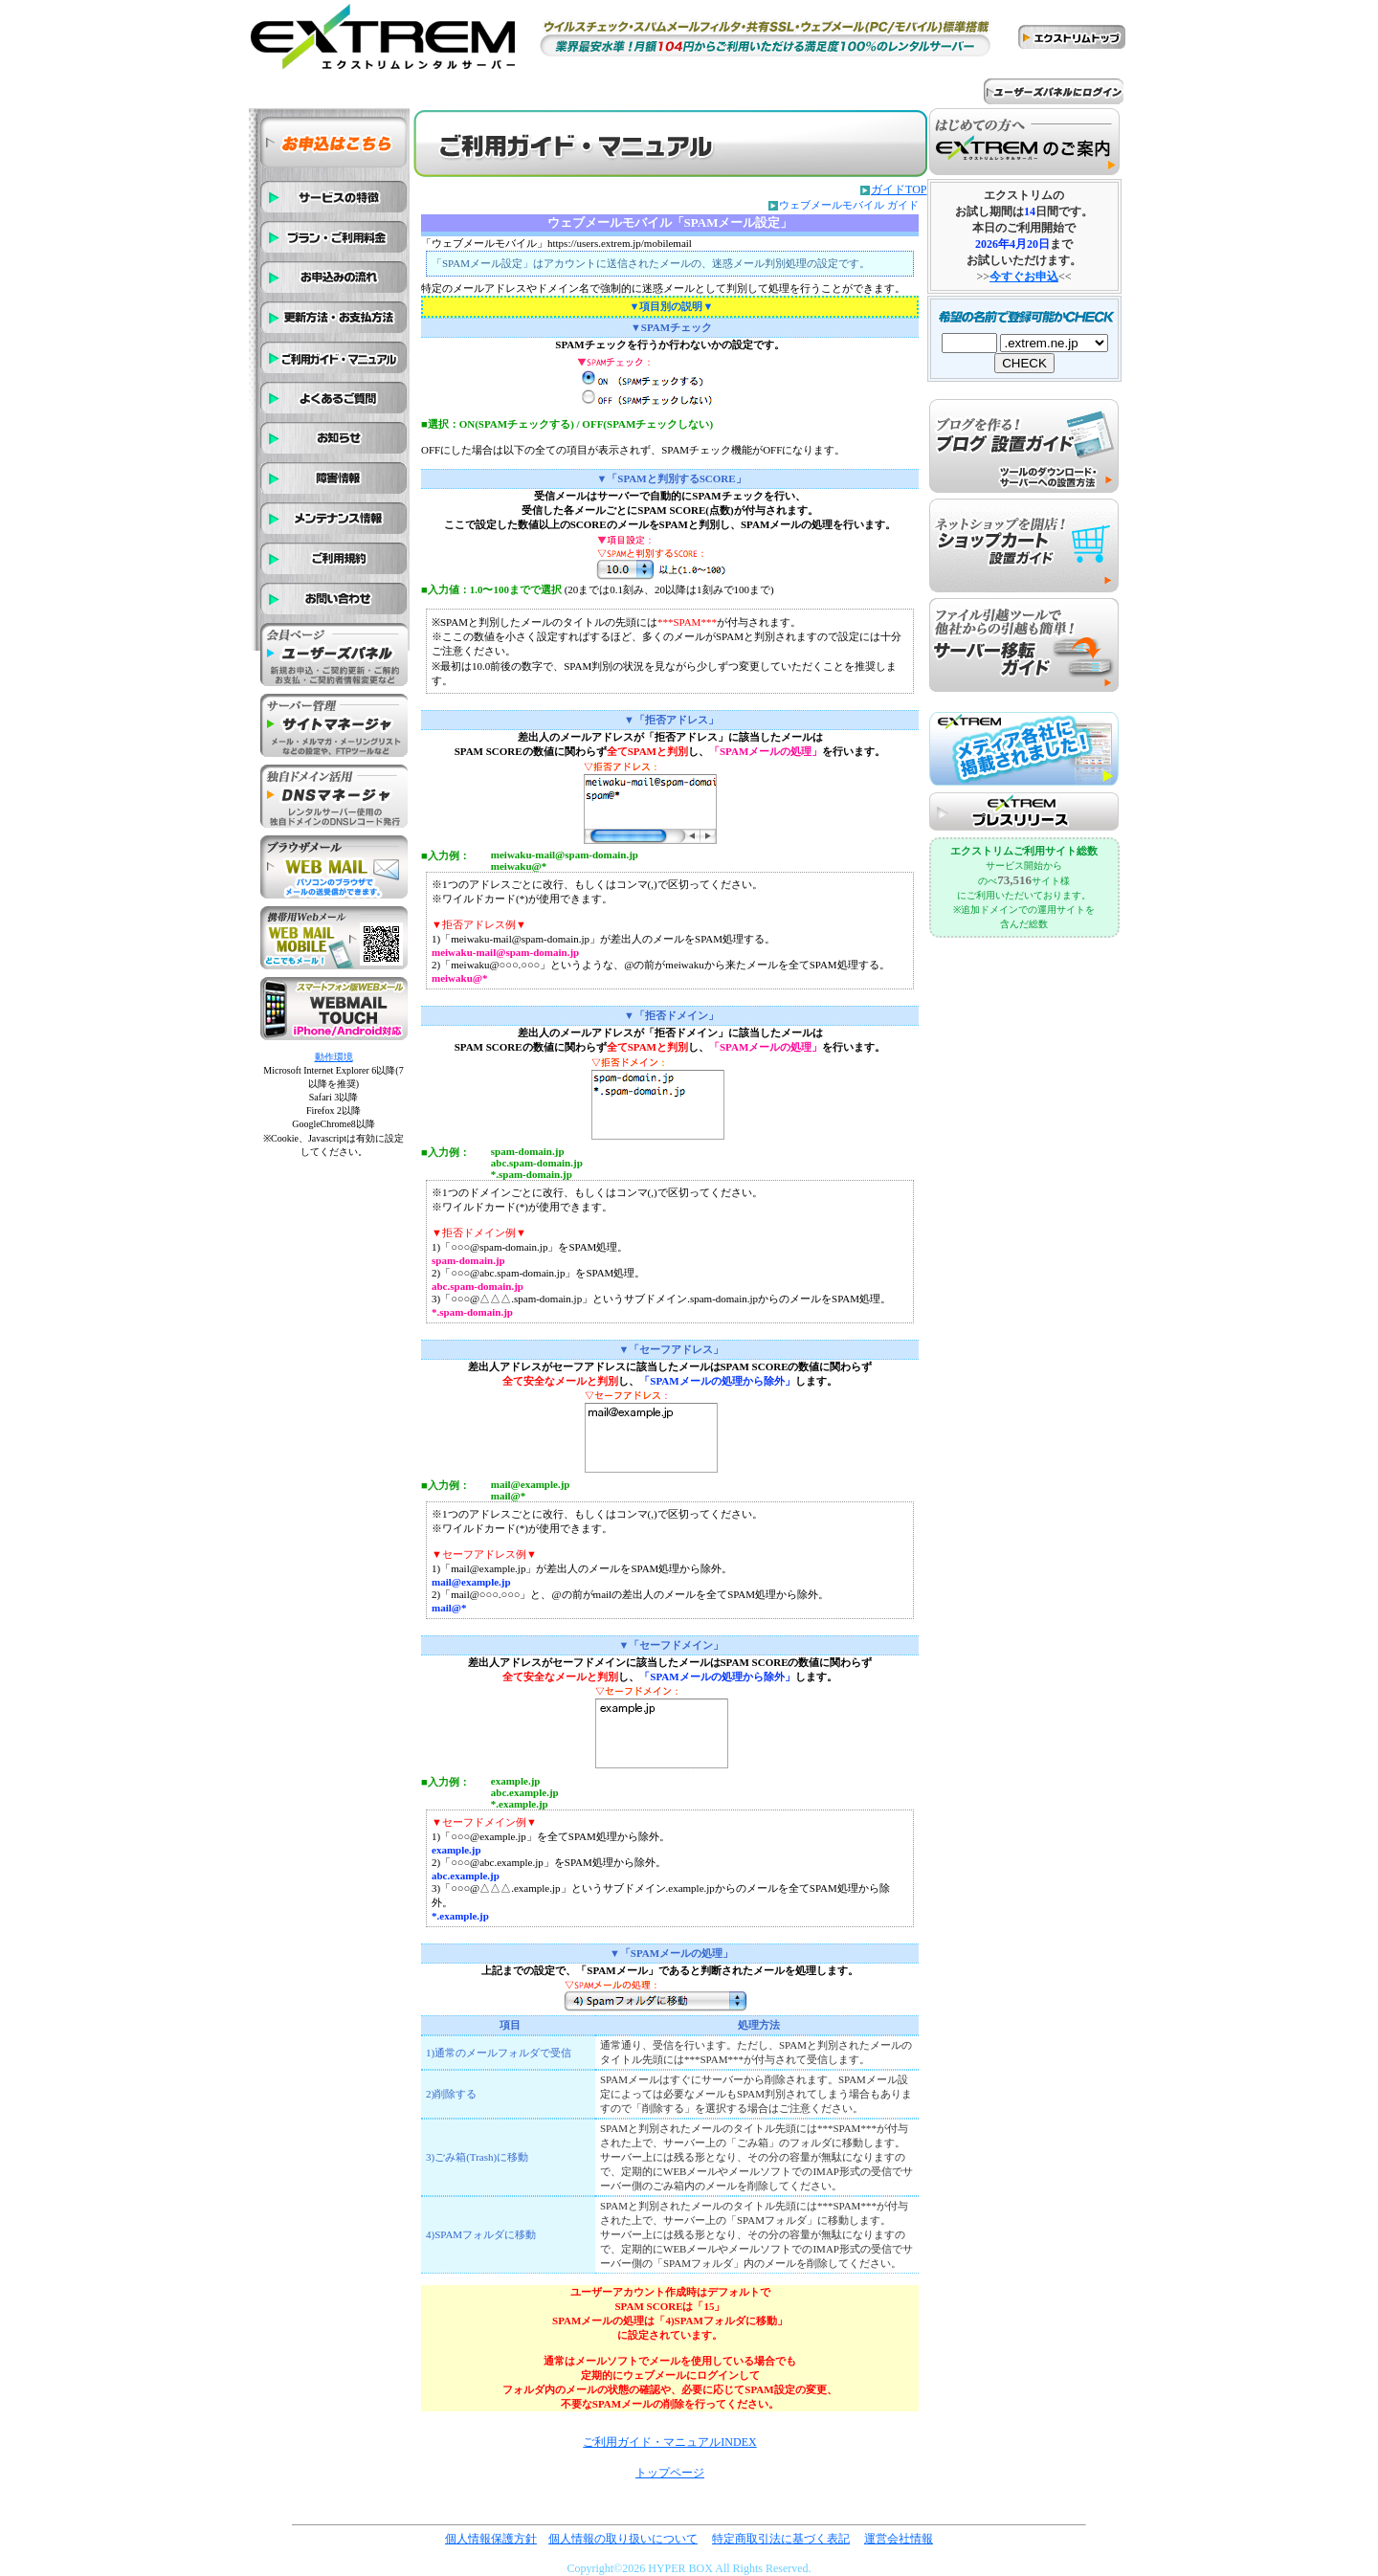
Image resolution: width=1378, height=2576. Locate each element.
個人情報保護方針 (491, 2538)
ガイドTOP (898, 189)
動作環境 (334, 1057)
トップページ (669, 2472)
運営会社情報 (898, 2538)
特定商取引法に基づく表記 (781, 2538)
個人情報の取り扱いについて (623, 2538)
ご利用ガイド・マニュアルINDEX (669, 2442)
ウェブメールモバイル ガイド (849, 205)
